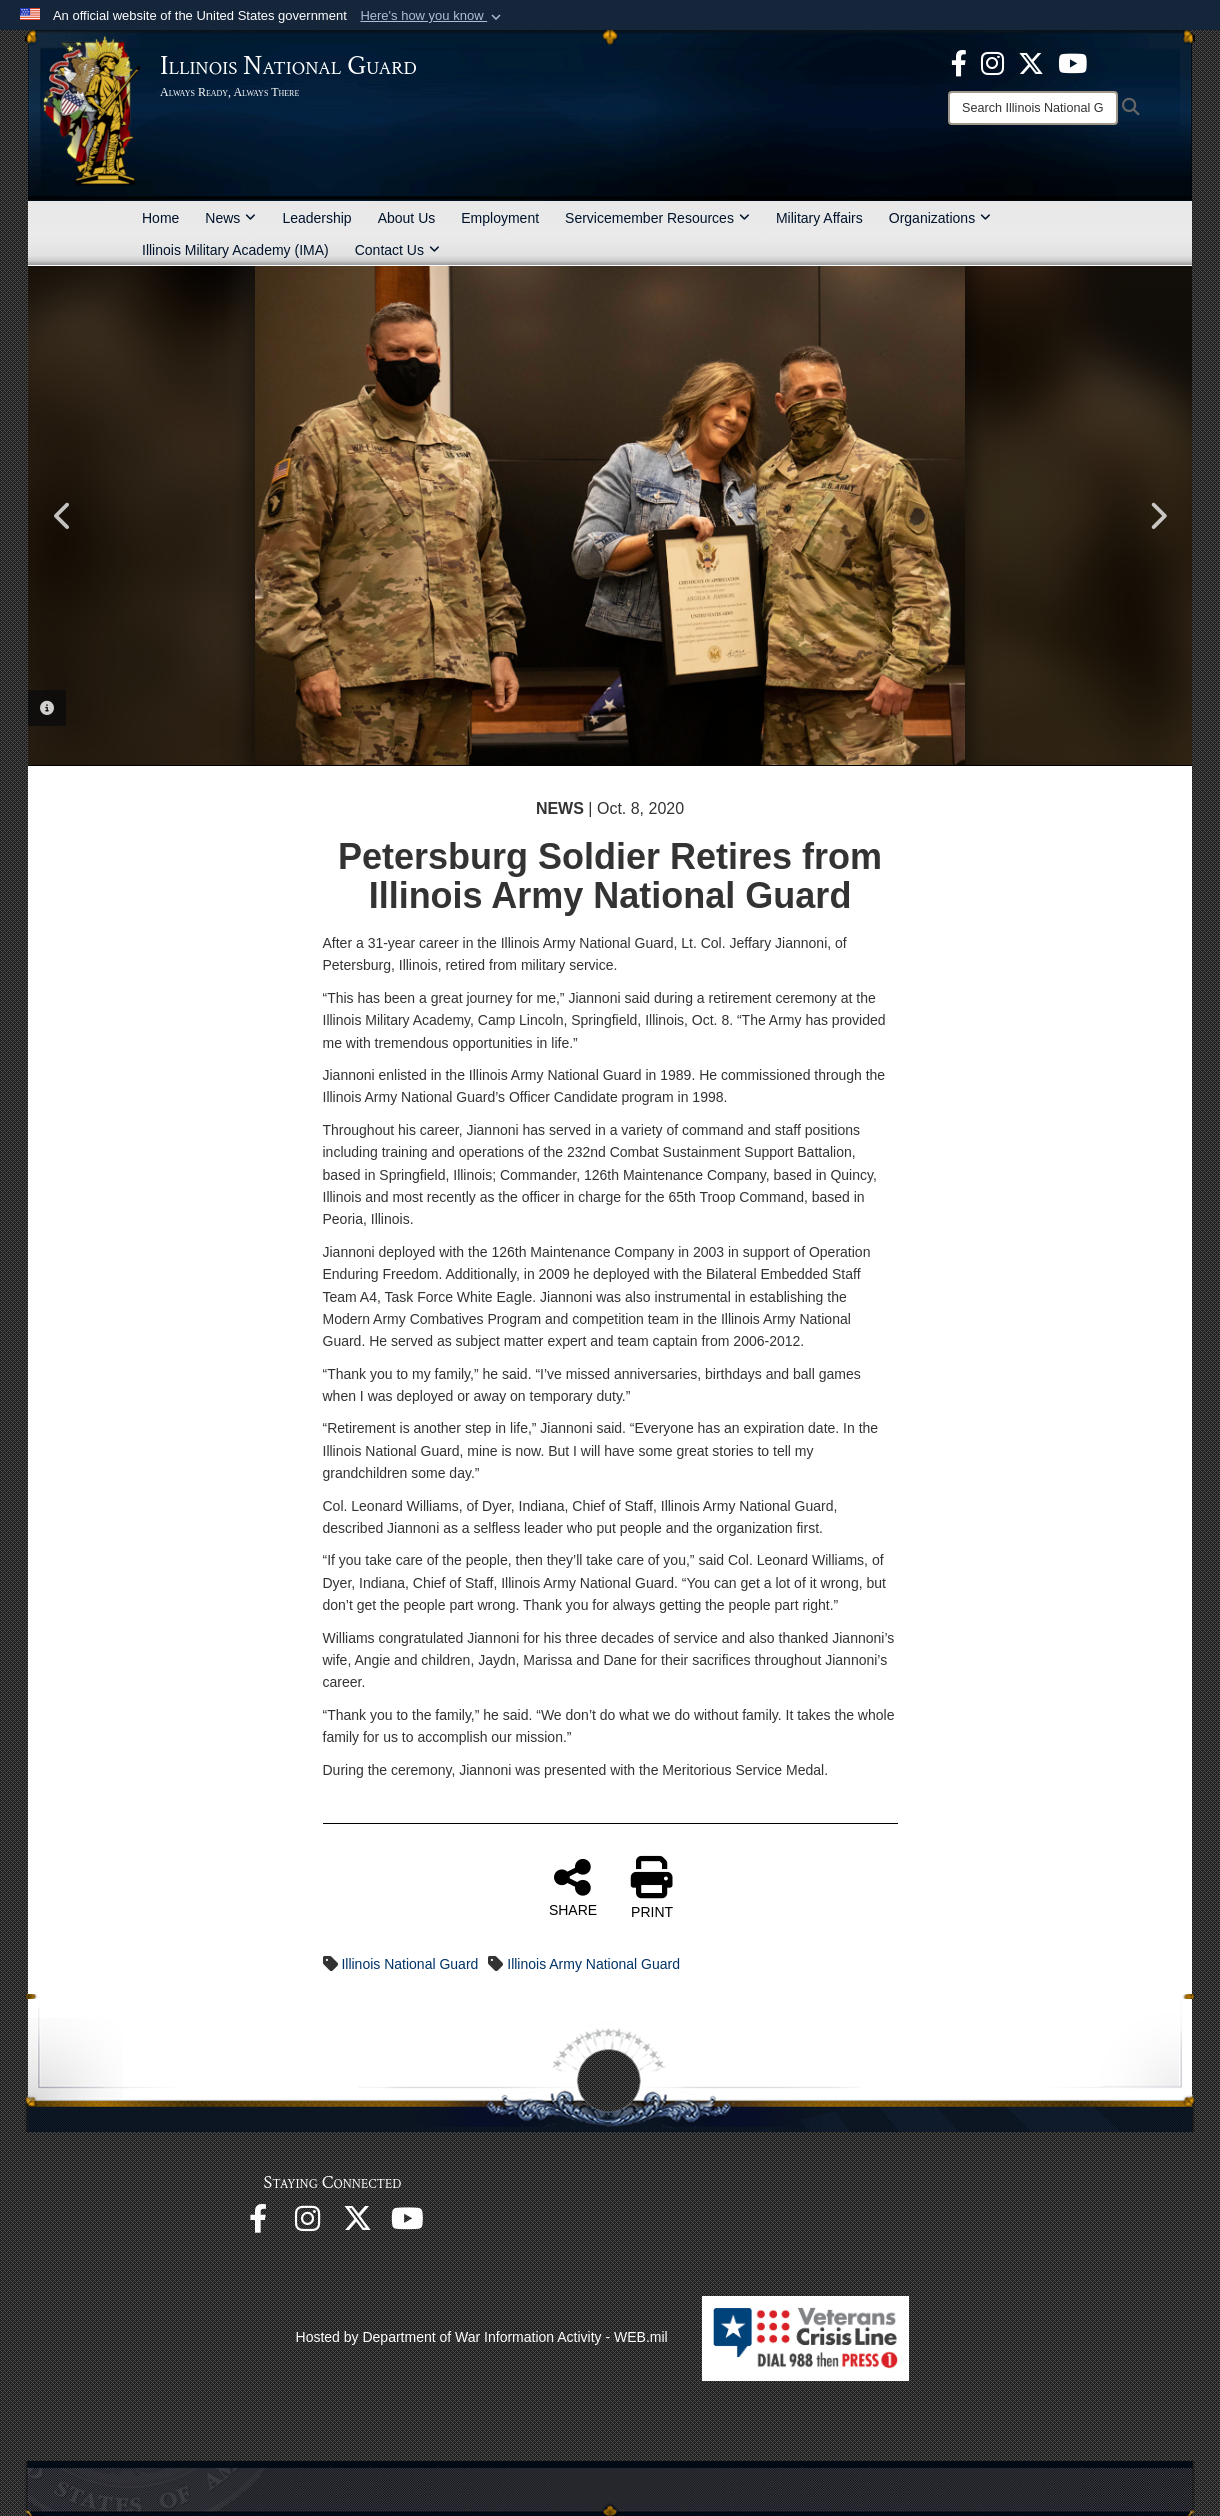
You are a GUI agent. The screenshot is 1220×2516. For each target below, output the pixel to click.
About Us (407, 218)
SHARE (573, 1887)
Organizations (940, 218)
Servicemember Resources (657, 218)
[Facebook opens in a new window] (959, 62)
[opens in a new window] (1031, 62)
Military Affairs (819, 218)
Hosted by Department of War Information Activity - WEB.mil (482, 2337)
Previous (63, 516)
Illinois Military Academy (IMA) (235, 250)
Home (160, 218)
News (230, 218)
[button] (432, 16)
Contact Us (397, 250)
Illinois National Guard (409, 1964)
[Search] (1033, 108)
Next (1157, 516)
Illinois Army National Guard (593, 1964)
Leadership (316, 218)
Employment (500, 218)
